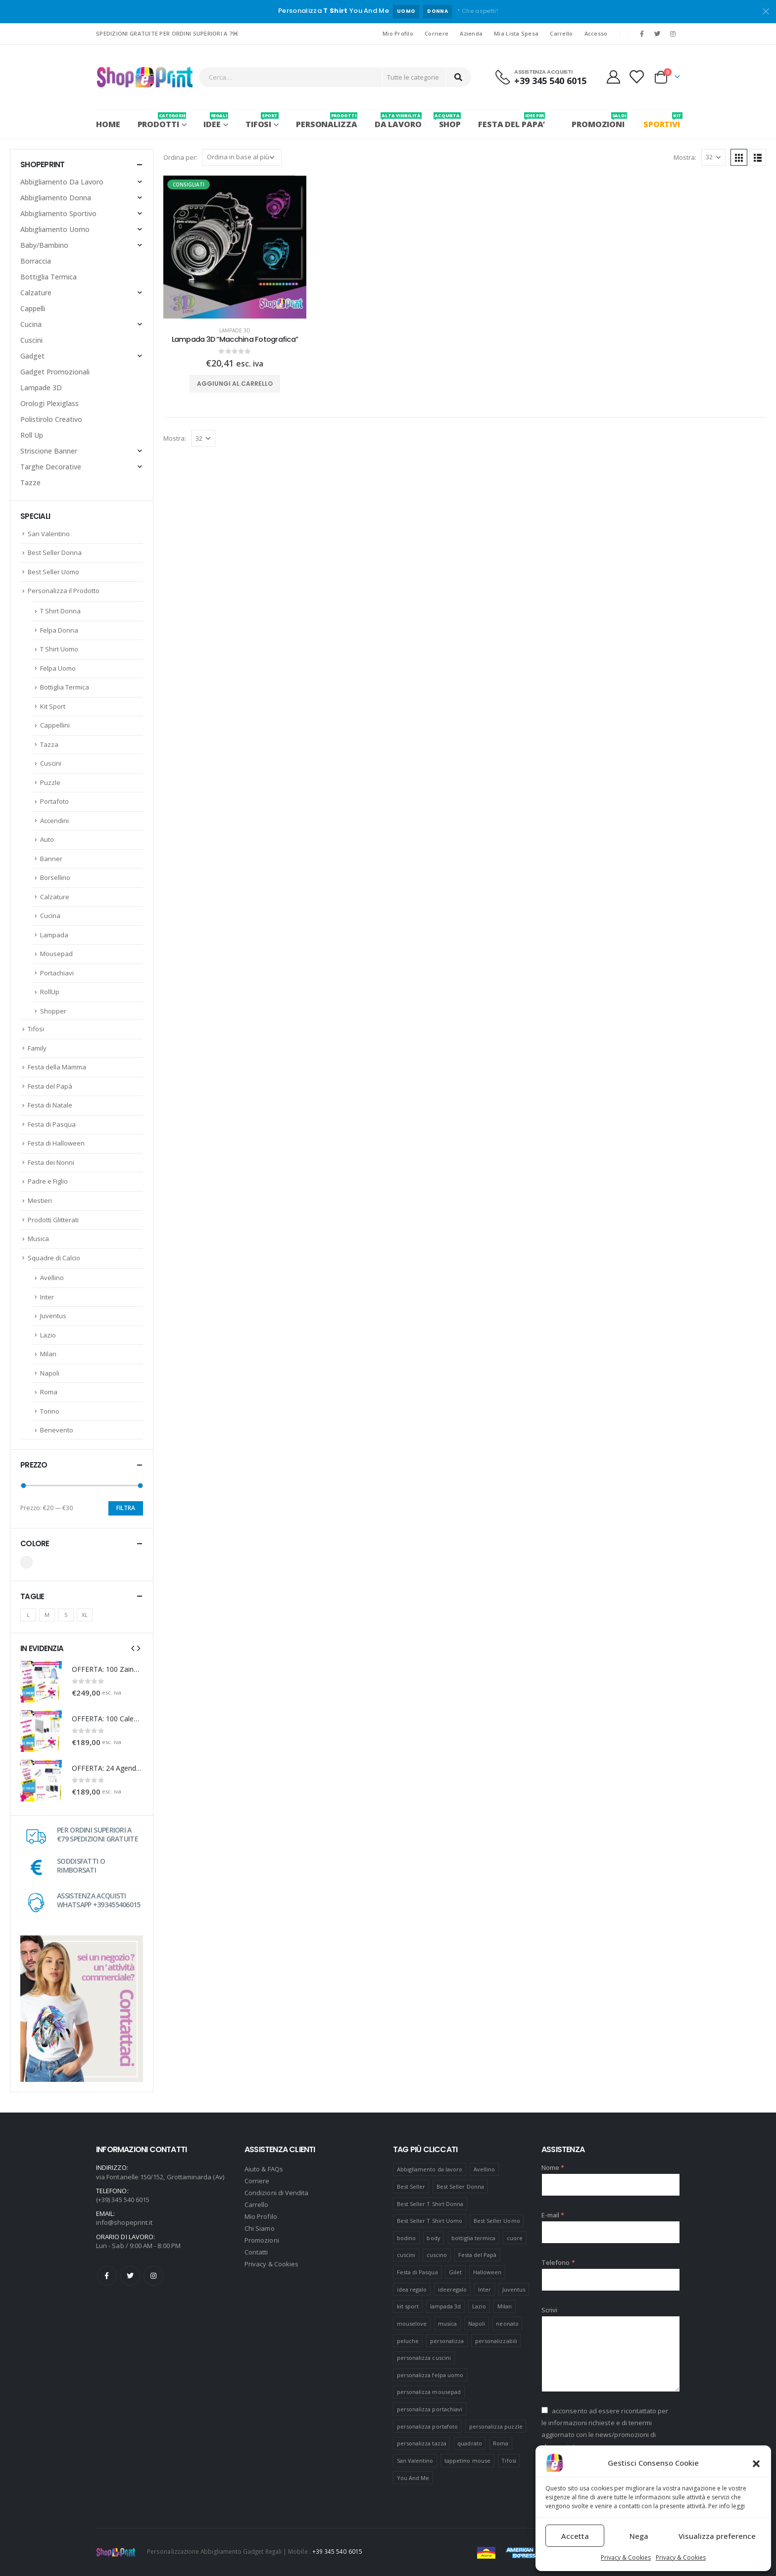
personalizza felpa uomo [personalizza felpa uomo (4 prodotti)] (430, 2375)
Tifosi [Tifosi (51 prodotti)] (508, 2460)
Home (108, 124)
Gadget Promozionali (55, 371)
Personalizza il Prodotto (63, 590)
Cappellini (55, 725)
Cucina (31, 324)
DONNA (437, 11)
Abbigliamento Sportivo (58, 213)
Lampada (54, 934)
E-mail (553, 2214)
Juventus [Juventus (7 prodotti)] (514, 2289)
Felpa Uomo (58, 668)
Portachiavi (57, 972)
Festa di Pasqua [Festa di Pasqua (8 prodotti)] (417, 2272)
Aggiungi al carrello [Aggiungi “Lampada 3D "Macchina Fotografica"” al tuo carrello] (235, 383)
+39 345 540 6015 (337, 2551)
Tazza (49, 744)
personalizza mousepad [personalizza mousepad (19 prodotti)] (429, 2391)
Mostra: (685, 157)
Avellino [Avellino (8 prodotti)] (484, 2169)
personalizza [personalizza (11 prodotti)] (447, 2341)
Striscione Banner (48, 451)
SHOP (450, 121)
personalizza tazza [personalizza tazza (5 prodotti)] (421, 2443)
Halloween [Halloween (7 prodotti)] (487, 2272)
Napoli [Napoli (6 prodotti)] (476, 2323)
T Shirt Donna (60, 610)
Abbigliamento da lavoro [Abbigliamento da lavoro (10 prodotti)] (430, 2169)
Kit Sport (52, 706)
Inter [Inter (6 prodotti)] (484, 2289)
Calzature (35, 292)
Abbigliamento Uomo (55, 229)
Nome (552, 2167)
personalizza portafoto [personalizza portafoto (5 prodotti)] (427, 2426)
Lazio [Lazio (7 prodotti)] (479, 2306)
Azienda (471, 33)
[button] (756, 2463)
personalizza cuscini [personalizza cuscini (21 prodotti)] (424, 2357)
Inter (47, 1296)
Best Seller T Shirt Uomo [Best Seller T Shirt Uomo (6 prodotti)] (430, 2220)
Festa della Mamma (57, 1066)
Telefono (558, 2262)
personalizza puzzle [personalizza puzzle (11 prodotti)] (496, 2426)
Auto (47, 839)
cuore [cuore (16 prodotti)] (515, 2238)
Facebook (107, 2276)
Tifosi (262, 121)
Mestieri (40, 1200)
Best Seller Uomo (53, 571)
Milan (48, 1353)
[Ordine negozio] (242, 157)
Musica (38, 1238)
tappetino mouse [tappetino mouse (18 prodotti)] (467, 2460)
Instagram (153, 2276)
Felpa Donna (59, 630)
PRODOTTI (162, 121)
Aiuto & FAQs (263, 2168)
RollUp (49, 991)
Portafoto (54, 801)
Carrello (561, 33)
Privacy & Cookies (626, 2557)
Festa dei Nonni (51, 1162)
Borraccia (35, 261)
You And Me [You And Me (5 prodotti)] (413, 2478)
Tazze (30, 482)
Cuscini (31, 340)
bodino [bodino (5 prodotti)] (406, 2238)
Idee (215, 121)
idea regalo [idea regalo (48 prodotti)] (412, 2289)
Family (37, 1048)
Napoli (49, 1373)
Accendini (54, 820)
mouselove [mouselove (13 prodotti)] (412, 2323)
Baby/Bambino (44, 245)
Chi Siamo (259, 2228)
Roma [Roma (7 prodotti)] (500, 2443)
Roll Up (31, 435)
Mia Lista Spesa (516, 33)
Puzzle (50, 782)
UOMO (406, 11)
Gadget (32, 356)
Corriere (436, 33)
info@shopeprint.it (124, 2222)
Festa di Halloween (56, 1143)
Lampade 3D (234, 330)
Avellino (52, 1277)
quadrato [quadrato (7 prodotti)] (469, 2443)
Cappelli (32, 308)
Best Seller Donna (55, 552)
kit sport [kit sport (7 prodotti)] (408, 2306)
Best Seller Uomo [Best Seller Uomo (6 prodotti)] (497, 2220)
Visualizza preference (717, 2536)
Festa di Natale (50, 1105)
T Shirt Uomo (59, 648)
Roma (48, 1391)
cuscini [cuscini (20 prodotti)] (406, 2254)
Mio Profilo (398, 33)
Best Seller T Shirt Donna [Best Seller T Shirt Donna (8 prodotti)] (430, 2204)
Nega (639, 2536)
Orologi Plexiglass (49, 403)
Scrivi (549, 2309)
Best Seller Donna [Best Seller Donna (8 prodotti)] (460, 2186)
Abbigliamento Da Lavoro (61, 181)
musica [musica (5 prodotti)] (447, 2323)
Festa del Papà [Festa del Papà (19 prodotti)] (477, 2254)
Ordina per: (180, 157)
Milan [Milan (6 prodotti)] (504, 2306)
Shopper (53, 1011)
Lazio (48, 1335)
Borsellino (55, 877)
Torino (49, 1411)
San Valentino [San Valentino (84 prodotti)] (415, 2460)
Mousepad (56, 953)
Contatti (256, 2252)
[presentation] (132, 1648)
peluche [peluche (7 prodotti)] (408, 2341)
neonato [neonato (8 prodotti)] (507, 2323)
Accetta (575, 2536)
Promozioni (261, 2240)
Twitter (130, 2276)
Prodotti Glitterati (53, 1219)
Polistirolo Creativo (51, 419)
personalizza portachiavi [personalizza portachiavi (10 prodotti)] (430, 2409)
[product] (235, 247)
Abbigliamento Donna (55, 197)
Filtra (125, 1508)
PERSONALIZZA (326, 121)
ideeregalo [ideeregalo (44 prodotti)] (452, 2289)
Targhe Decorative (50, 466)
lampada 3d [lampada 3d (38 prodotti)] (445, 2306)
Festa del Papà (50, 1086)
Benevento (56, 1430)
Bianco (26, 1562)
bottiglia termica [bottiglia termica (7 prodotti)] (473, 2238)
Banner (51, 858)
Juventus (53, 1315)
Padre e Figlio (48, 1181)
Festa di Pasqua (52, 1124)
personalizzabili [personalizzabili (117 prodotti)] (496, 2341)
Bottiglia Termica (48, 276)
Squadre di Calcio (54, 1257)
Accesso (596, 33)
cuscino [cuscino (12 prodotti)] (437, 2254)
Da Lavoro (398, 121)
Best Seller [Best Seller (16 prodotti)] (411, 2186)
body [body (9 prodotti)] (433, 2238)
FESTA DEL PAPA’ (511, 121)
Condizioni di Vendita (276, 2192)
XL (85, 1614)
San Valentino (49, 533)
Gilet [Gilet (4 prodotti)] (455, 2272)
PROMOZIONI (598, 121)
